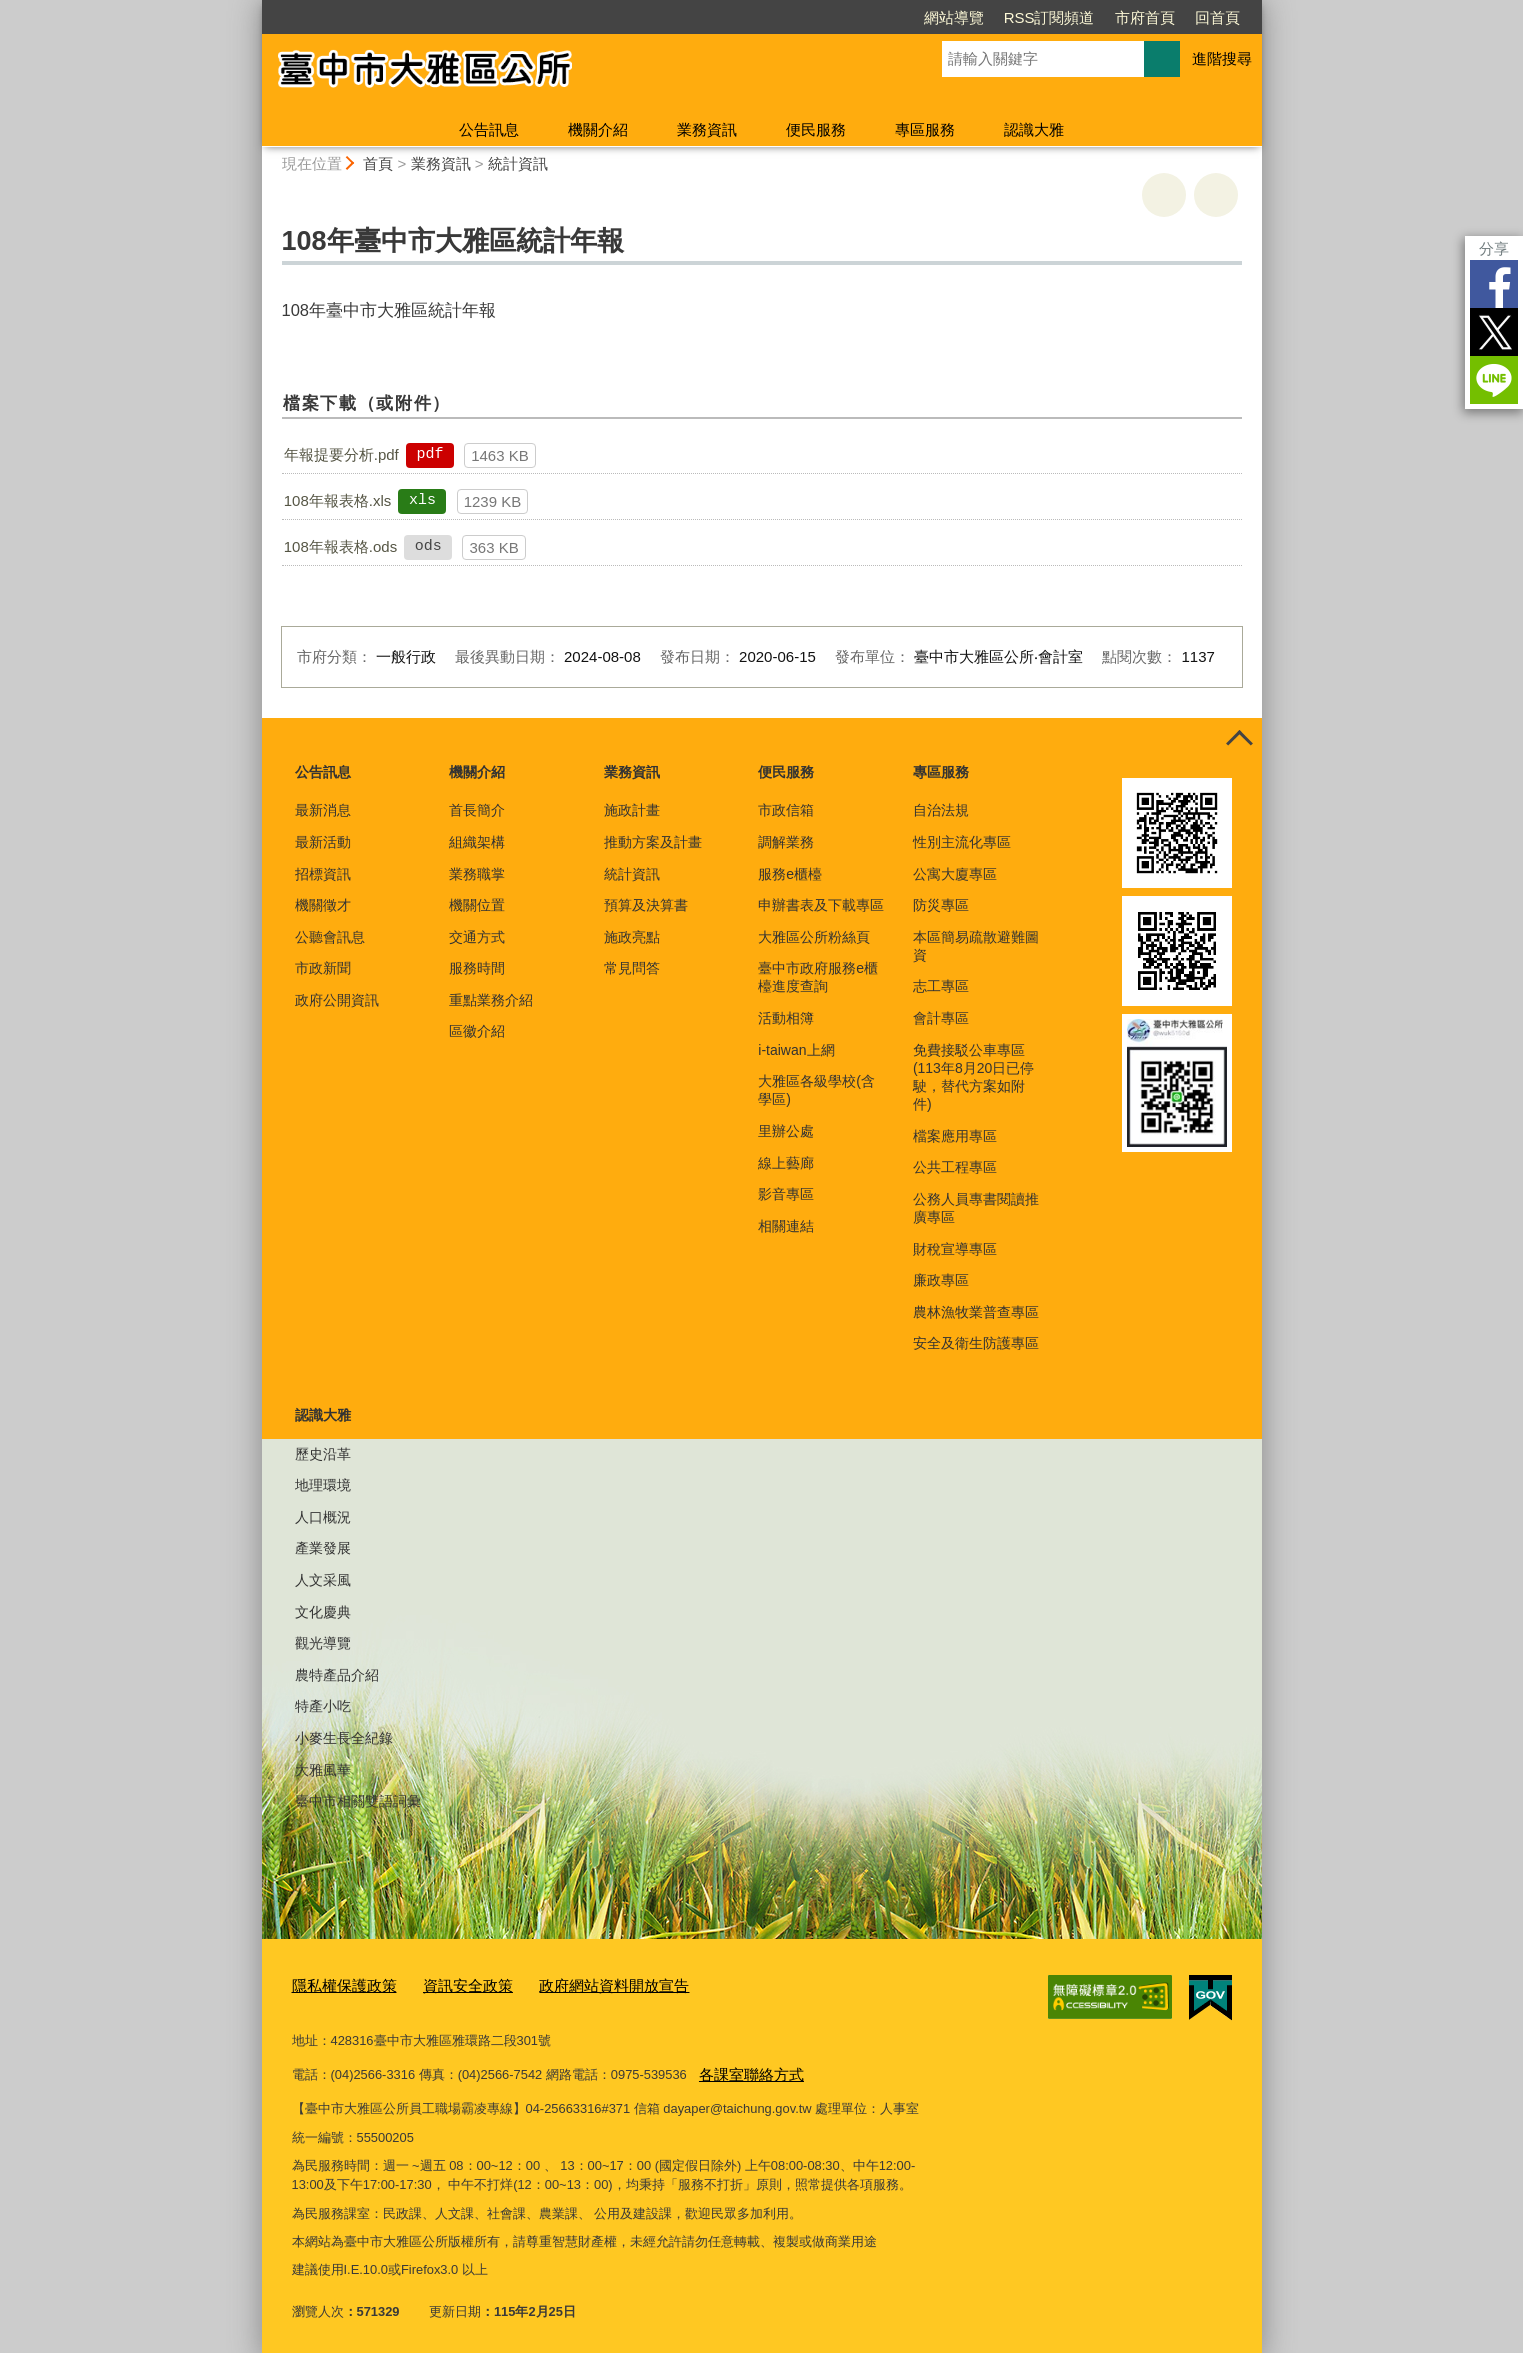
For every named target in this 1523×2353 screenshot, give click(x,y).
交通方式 (477, 937)
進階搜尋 (1222, 58)
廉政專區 (941, 1280)
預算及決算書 (646, 905)
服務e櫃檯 (790, 874)
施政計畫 (632, 810)
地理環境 (323, 1485)
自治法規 (941, 810)
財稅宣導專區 (955, 1249)
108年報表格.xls (338, 500)
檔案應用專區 (955, 1136)
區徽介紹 (477, 1031)
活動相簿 (786, 1018)
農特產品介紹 (337, 1675)
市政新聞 (323, 968)
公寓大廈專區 (955, 874)
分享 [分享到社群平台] (1494, 248)
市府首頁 (1145, 17)
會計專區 (941, 1018)
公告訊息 (489, 129)
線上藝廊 (786, 1163)
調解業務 (786, 842)
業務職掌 (477, 874)
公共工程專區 (955, 1167)
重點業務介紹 (491, 1000)
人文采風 (323, 1580)
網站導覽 (954, 17)
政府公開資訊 (337, 1000)
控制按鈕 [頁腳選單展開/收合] (1240, 740)
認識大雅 (1034, 129)
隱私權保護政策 (337, 1984)
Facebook (1494, 284)
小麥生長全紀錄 (344, 1738)
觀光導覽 (323, 1643)
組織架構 (477, 842)
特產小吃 (323, 1706)
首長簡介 (477, 810)
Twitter (1494, 332)
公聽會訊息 (330, 937)
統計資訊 (518, 163)
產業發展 (323, 1548)
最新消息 (323, 810)
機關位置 (477, 905)
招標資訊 (323, 874)
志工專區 (941, 986)
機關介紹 (598, 129)
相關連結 (786, 1226)
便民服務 (816, 129)
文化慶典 (323, 1612)
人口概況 (323, 1517)
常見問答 (632, 968)
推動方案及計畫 (653, 842)
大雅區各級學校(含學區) (816, 1090)
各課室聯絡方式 (744, 2068)
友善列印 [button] (1164, 195)
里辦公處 (786, 1131)
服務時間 (477, 968)
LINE (1494, 380)
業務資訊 (707, 129)
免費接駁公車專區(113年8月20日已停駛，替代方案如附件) (973, 1077)
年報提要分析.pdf (341, 454)
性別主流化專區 (962, 842)
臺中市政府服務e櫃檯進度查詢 (818, 977)
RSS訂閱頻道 (1049, 17)
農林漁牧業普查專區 (976, 1312)
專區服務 (925, 129)
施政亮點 (632, 937)
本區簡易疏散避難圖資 (976, 946)
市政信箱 (786, 810)
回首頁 (1217, 17)
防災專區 (941, 905)
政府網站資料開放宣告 (578, 1984)
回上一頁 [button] (1216, 195)
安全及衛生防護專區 (976, 1343)
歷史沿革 (323, 1454)
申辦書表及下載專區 (821, 905)
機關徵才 (323, 905)
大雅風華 (323, 1770)
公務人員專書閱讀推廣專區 (976, 1208)
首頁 (378, 163)
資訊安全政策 (448, 1984)
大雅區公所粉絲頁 (814, 937)
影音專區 (786, 1194)
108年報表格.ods (340, 546)
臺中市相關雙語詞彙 (358, 1801)
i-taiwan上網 (796, 1050)
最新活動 (323, 842)
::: (253, 8)
